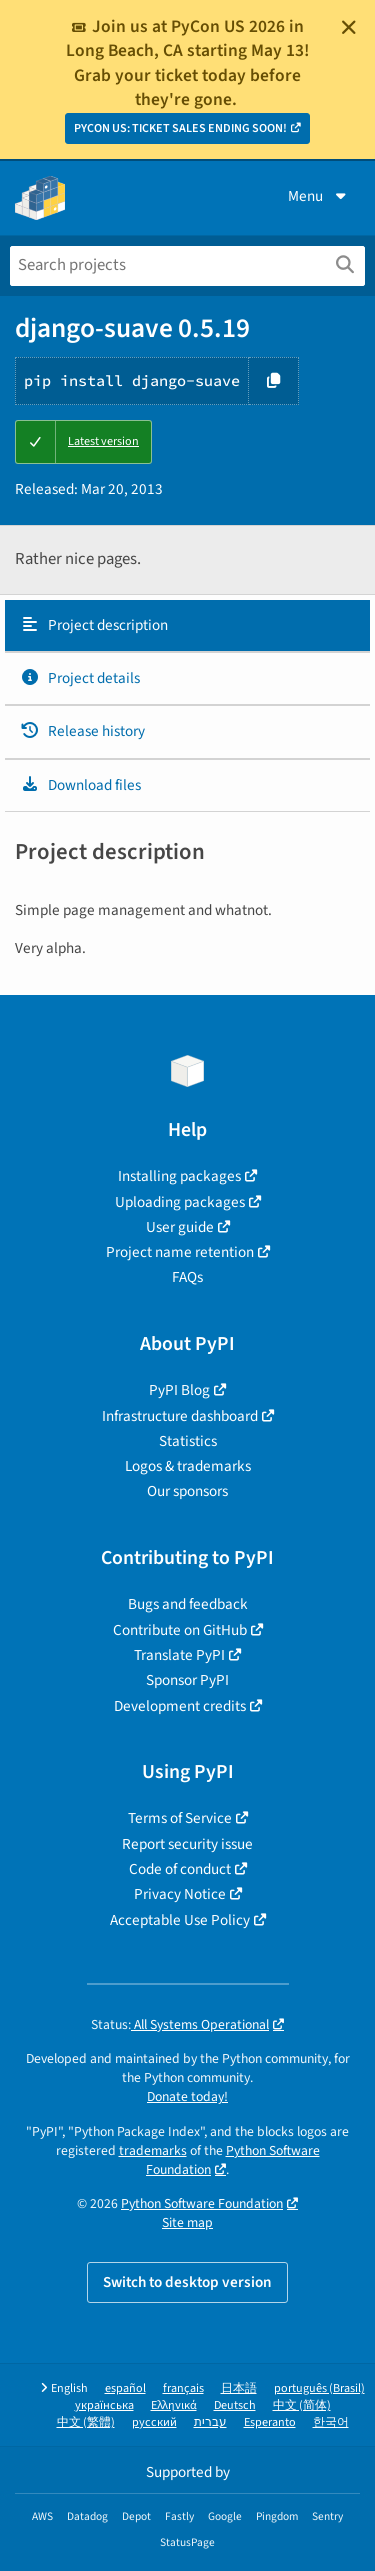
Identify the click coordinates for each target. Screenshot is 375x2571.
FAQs (187, 1277)
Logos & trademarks (188, 1466)
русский (154, 2422)
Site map (187, 2222)
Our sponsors (187, 1491)
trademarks (153, 2150)
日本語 (239, 2388)
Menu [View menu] (319, 196)
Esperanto (270, 2422)
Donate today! (187, 2096)
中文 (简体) (302, 2405)
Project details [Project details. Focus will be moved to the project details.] (80, 678)
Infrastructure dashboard (180, 1416)
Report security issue (187, 1844)
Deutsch (235, 2405)
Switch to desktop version (187, 2282)
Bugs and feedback (188, 1604)
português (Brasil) (319, 2388)
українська (104, 2405)
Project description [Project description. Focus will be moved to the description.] (94, 625)
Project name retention (180, 1252)
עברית (210, 2422)
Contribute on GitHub (180, 1630)
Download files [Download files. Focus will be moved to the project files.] (80, 785)
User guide (180, 1227)
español (125, 2388)
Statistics (188, 1441)
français (183, 2388)
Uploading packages (180, 1202)
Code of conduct (180, 1869)
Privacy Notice (180, 1894)
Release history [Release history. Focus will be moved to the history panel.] (82, 731)
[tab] (187, 626)
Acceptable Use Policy (180, 1920)
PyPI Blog (179, 1390)
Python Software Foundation (233, 2160)
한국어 (331, 2422)
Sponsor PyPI (187, 1680)
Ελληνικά (174, 2405)
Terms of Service (180, 1818)
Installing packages (179, 1176)
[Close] (349, 27)
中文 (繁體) (86, 2422)
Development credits (180, 1706)
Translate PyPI (179, 1655)
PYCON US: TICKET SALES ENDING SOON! (180, 128)
